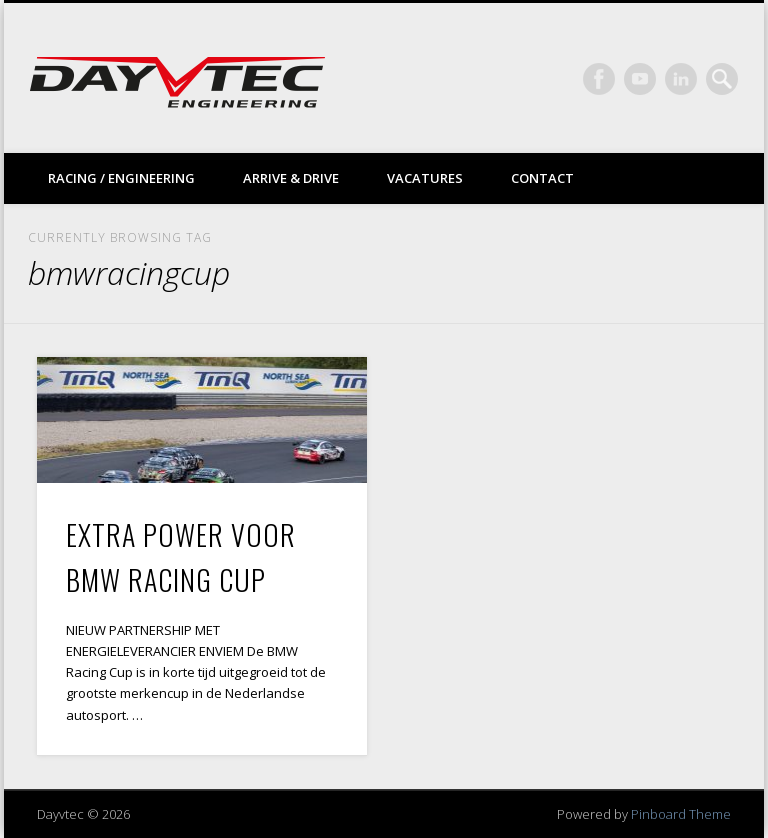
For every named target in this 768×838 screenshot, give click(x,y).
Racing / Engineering (121, 178)
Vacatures (425, 178)
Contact (542, 178)
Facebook (599, 79)
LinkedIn (681, 79)
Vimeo (640, 79)
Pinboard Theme (681, 814)
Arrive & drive (291, 178)
